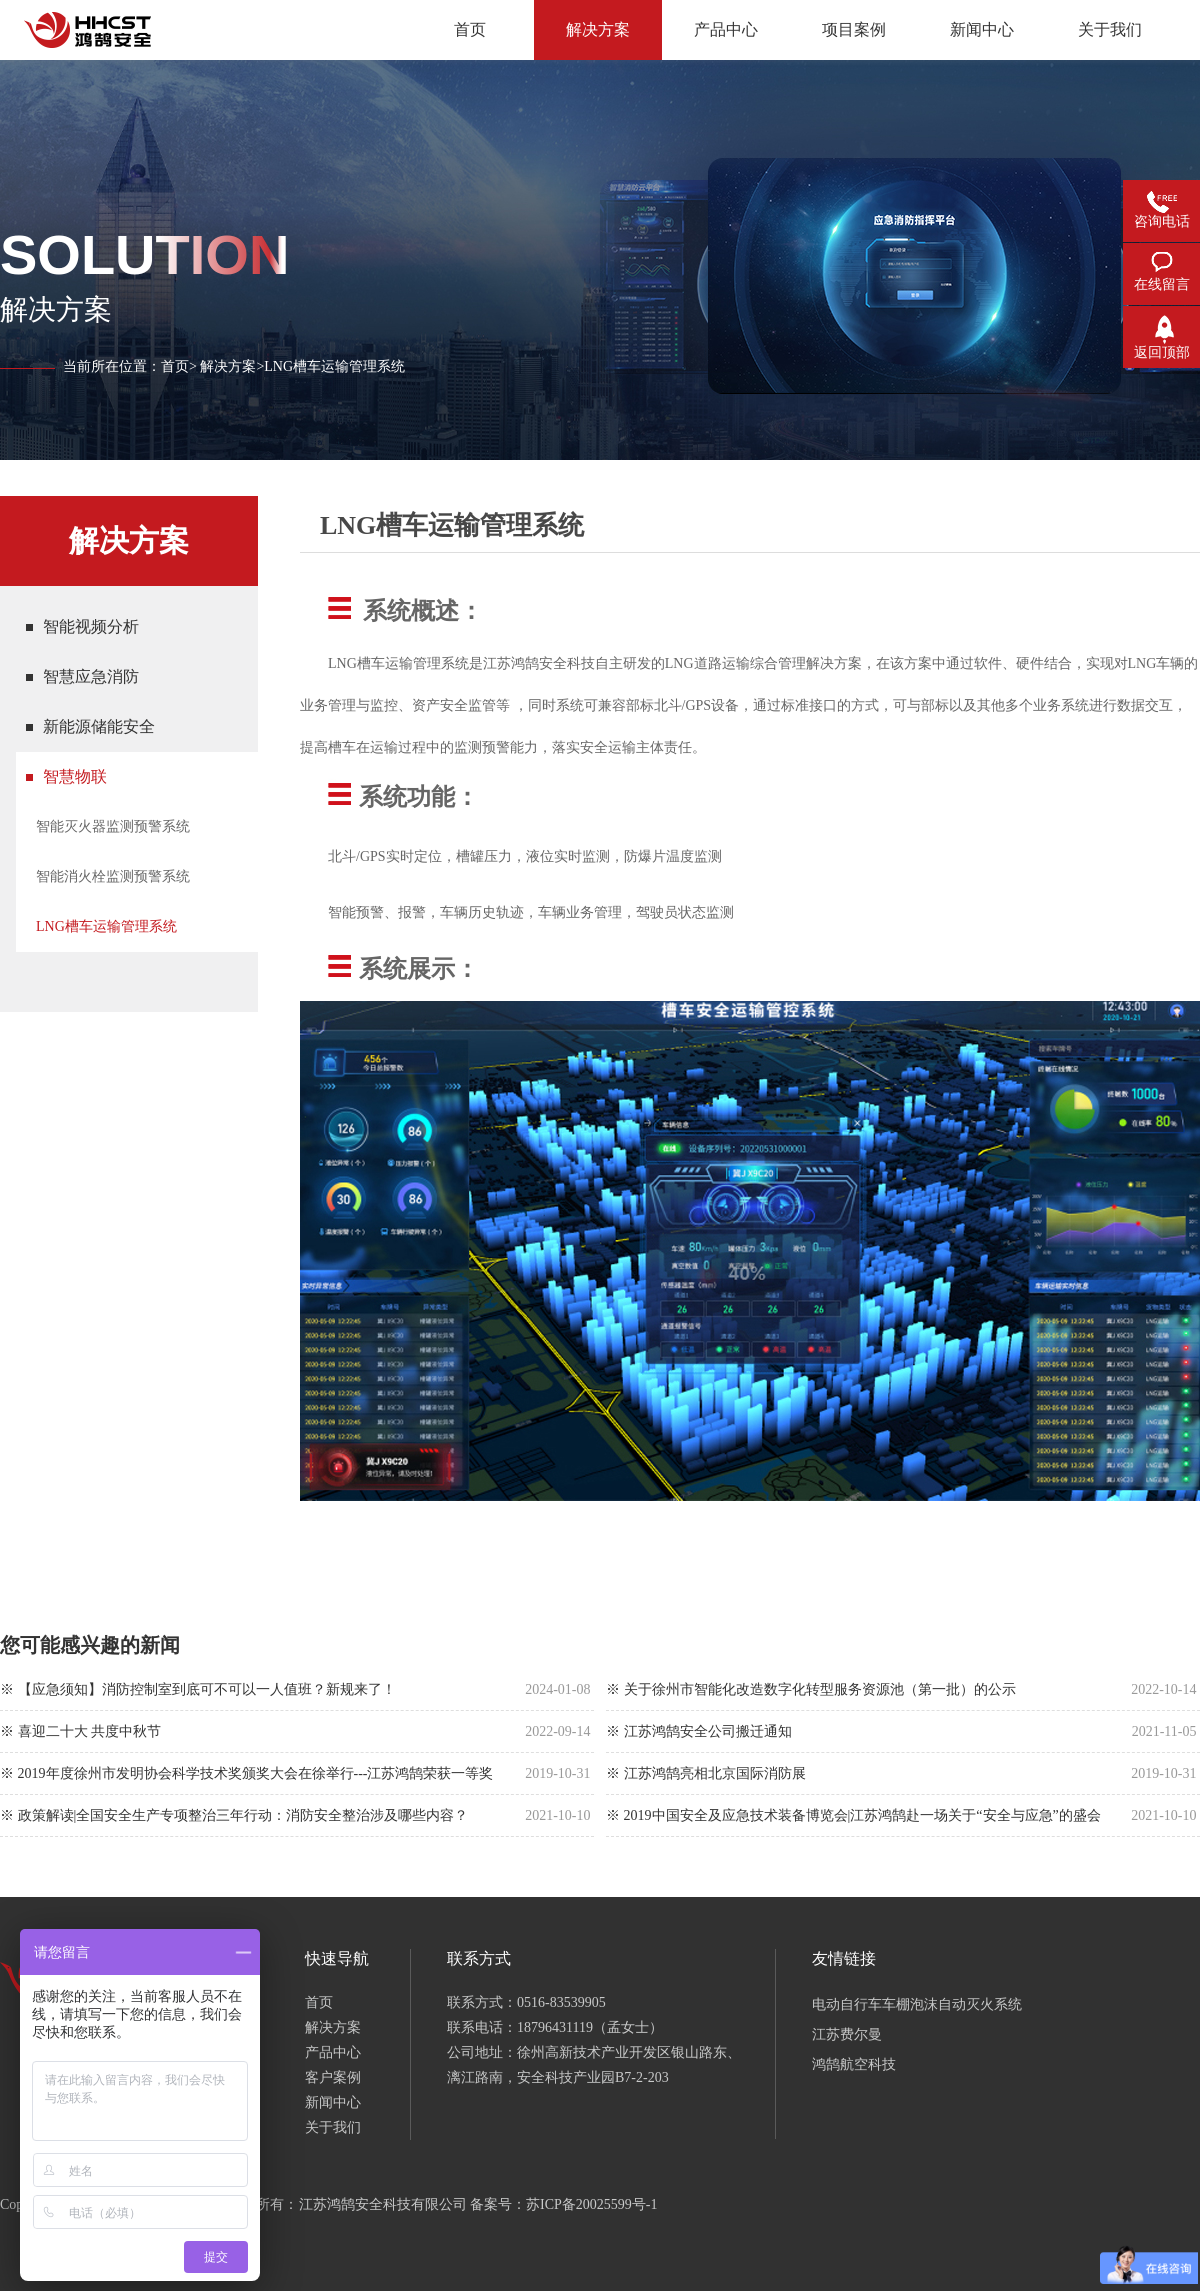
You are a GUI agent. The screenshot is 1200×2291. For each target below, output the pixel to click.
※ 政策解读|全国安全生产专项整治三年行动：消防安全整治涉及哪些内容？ (234, 1815)
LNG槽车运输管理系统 (106, 926)
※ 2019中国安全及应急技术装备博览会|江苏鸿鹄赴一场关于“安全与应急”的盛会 (853, 1815)
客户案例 (333, 2077)
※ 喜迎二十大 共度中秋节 (80, 1731)
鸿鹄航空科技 (854, 2064)
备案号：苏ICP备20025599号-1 (563, 2204)
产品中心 (333, 2052)
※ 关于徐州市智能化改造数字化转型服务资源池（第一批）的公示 (811, 1689)
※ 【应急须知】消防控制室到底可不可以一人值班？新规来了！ (198, 1689)
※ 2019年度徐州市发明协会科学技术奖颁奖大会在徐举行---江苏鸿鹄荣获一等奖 (247, 1773)
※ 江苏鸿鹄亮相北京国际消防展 (706, 1773)
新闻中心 (333, 2102)
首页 (175, 366)
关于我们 (333, 2127)
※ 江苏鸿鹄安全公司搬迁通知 (699, 1731)
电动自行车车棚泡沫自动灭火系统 (917, 2004)
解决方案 (228, 366)
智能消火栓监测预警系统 (113, 876)
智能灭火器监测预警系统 (113, 826)
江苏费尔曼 (847, 2034)
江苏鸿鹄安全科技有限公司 (383, 2204)
